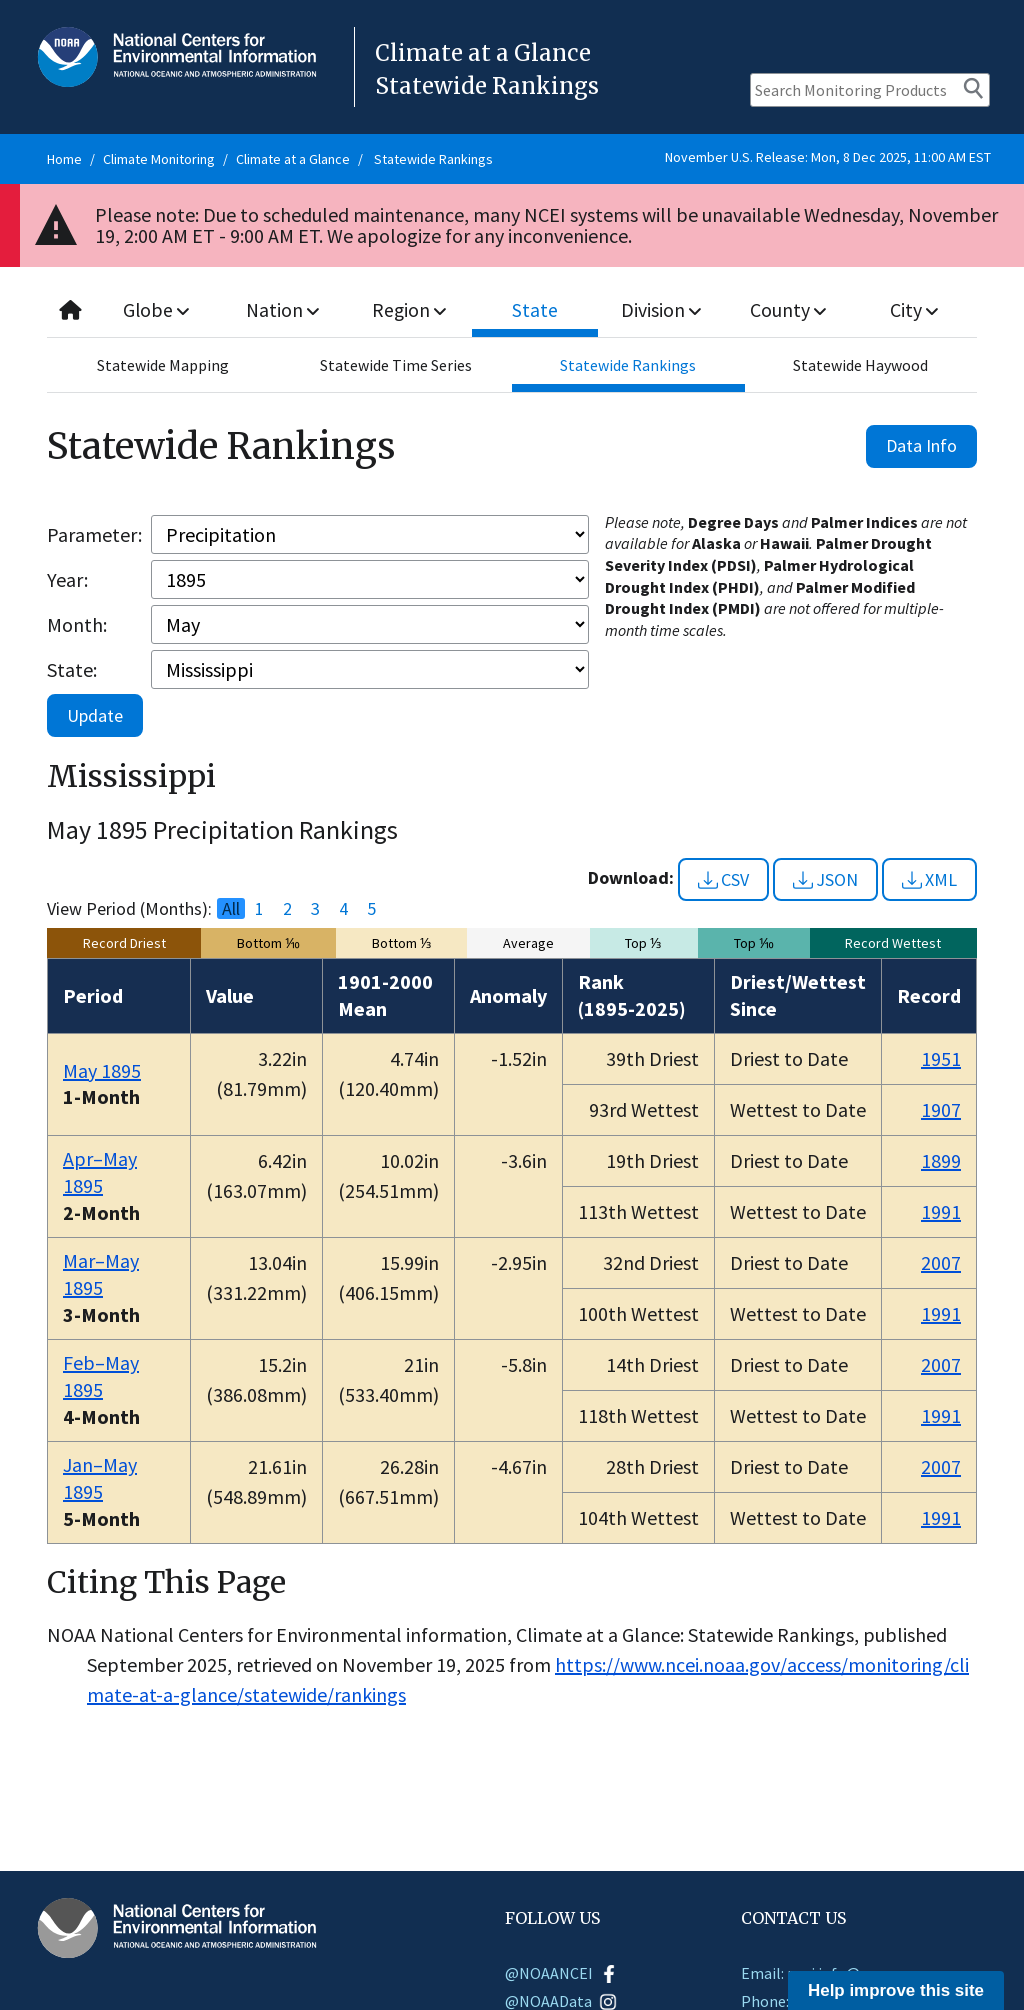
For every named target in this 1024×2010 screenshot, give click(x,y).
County (788, 309)
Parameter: (94, 534)
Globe (157, 309)
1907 (941, 1109)
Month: (77, 624)
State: (72, 669)
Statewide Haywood (860, 365)
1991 (941, 1211)
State (535, 309)
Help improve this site (896, 1990)
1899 (941, 1160)
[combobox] (512, 310)
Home (64, 159)
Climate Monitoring (159, 159)
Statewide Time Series (396, 365)
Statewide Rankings (433, 159)
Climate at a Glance (293, 159)
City (914, 309)
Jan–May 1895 (100, 1478)
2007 (941, 1262)
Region (409, 309)
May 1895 (102, 1070)
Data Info (921, 445)
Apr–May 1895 (100, 1172)
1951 (941, 1058)
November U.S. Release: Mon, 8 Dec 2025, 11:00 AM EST (828, 157)
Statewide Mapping (163, 365)
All (231, 909)
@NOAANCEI (561, 1973)
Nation (283, 309)
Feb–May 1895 (101, 1376)
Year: (67, 579)
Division (662, 309)
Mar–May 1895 (101, 1274)
